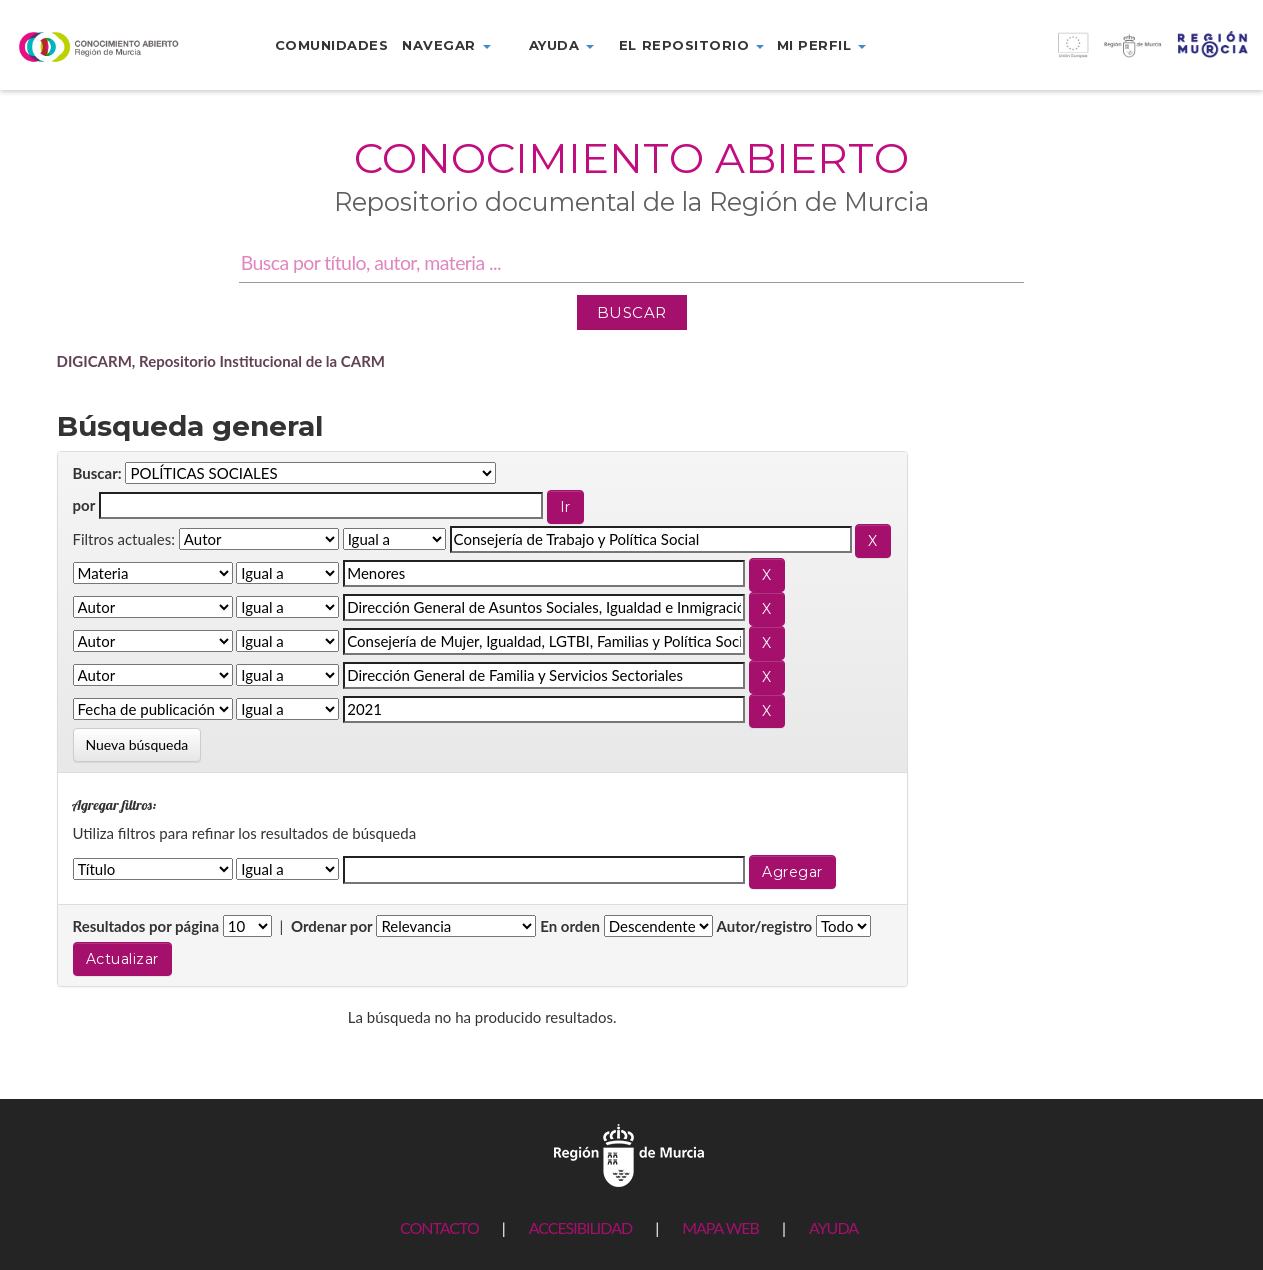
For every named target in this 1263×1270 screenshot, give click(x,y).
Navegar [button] (446, 45)
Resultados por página (146, 926)
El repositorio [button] (691, 45)
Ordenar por (332, 926)
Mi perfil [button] (821, 45)
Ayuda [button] (561, 45)
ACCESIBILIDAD (580, 1227)
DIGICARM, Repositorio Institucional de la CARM (221, 361)
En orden (570, 926)
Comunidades (332, 45)
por (84, 505)
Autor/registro (765, 926)
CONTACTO (439, 1227)
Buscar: (97, 473)
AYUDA (833, 1227)
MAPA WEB (720, 1227)
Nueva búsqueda (137, 744)
